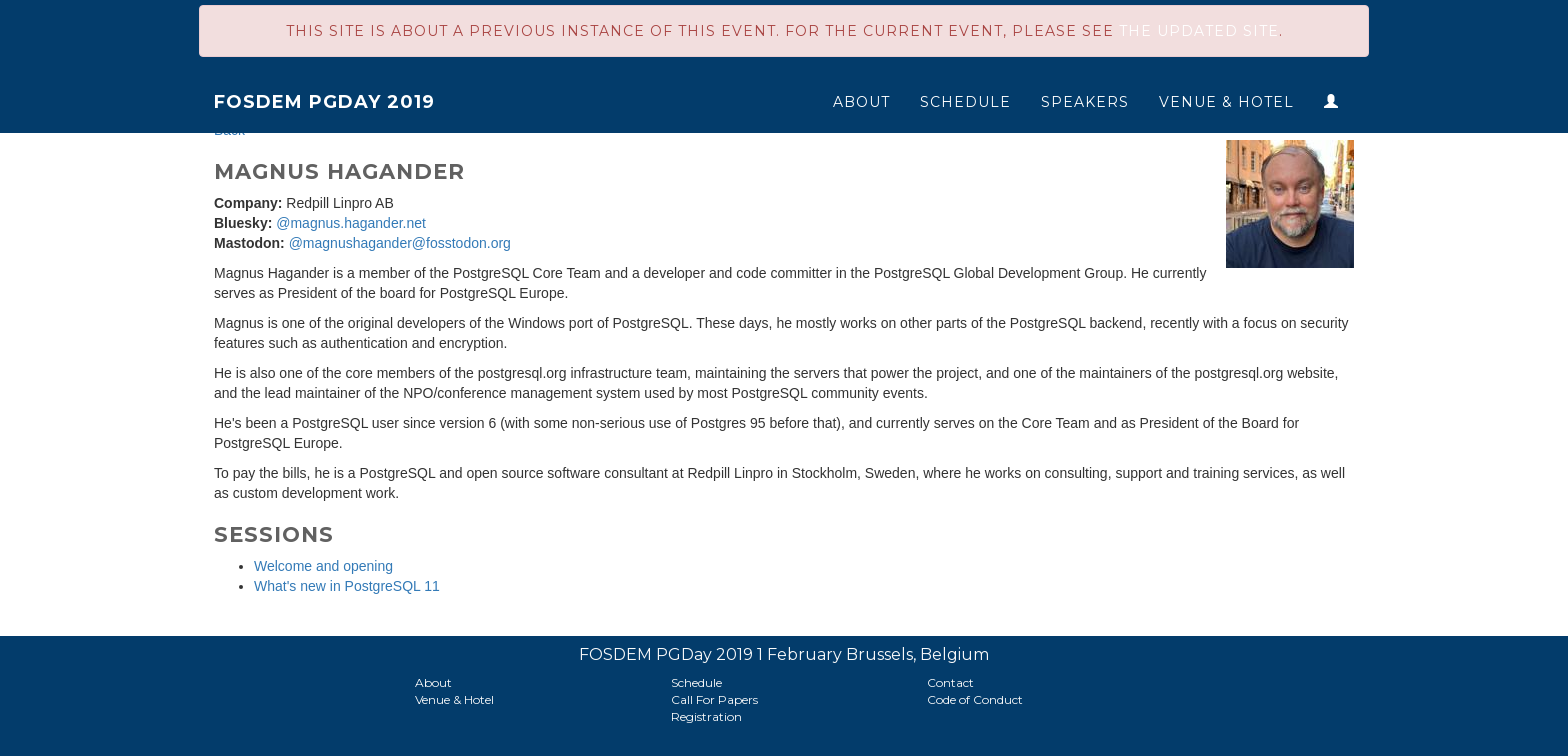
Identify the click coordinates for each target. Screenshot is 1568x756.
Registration (706, 716)
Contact (950, 682)
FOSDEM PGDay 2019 (324, 102)
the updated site (1199, 31)
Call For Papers (714, 699)
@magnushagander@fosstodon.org (400, 243)
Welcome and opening (323, 566)
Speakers (1085, 102)
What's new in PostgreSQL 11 (347, 586)
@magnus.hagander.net (351, 223)
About (861, 102)
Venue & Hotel (1226, 102)
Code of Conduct (975, 699)
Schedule (965, 102)
